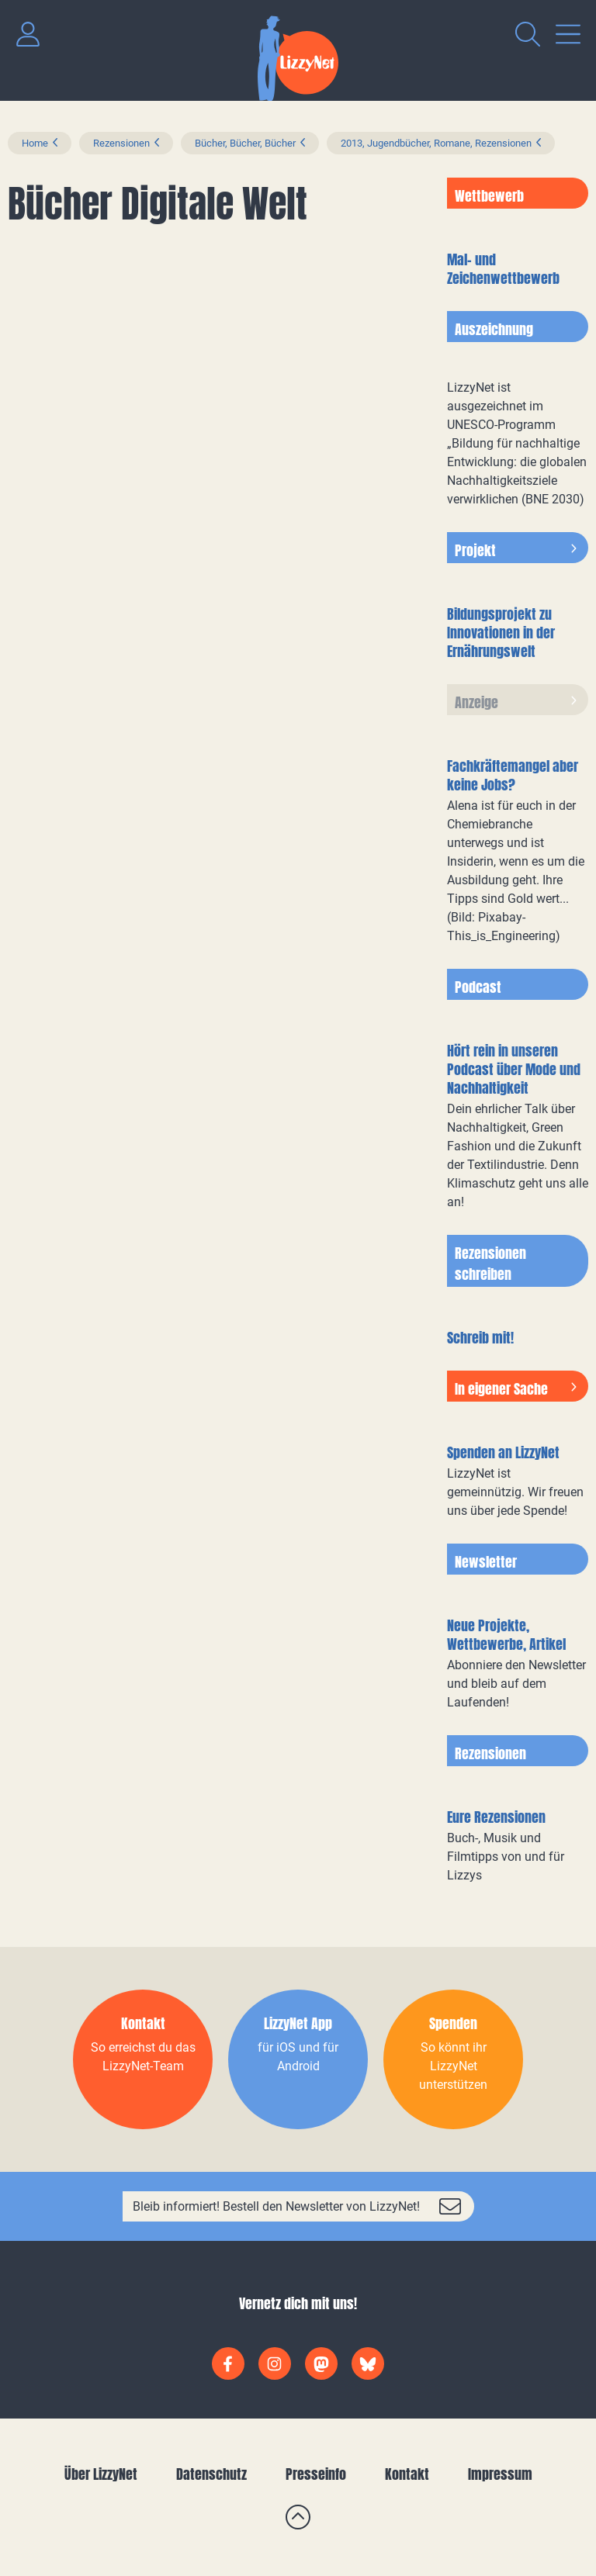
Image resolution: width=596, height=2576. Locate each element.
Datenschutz (211, 2474)
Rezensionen (121, 143)
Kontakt (407, 2474)
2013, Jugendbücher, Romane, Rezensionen (436, 143)
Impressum (500, 2474)
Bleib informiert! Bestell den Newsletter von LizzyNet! (276, 2206)
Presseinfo (316, 2474)
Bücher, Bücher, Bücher (245, 143)
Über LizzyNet (100, 2474)
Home (35, 143)
